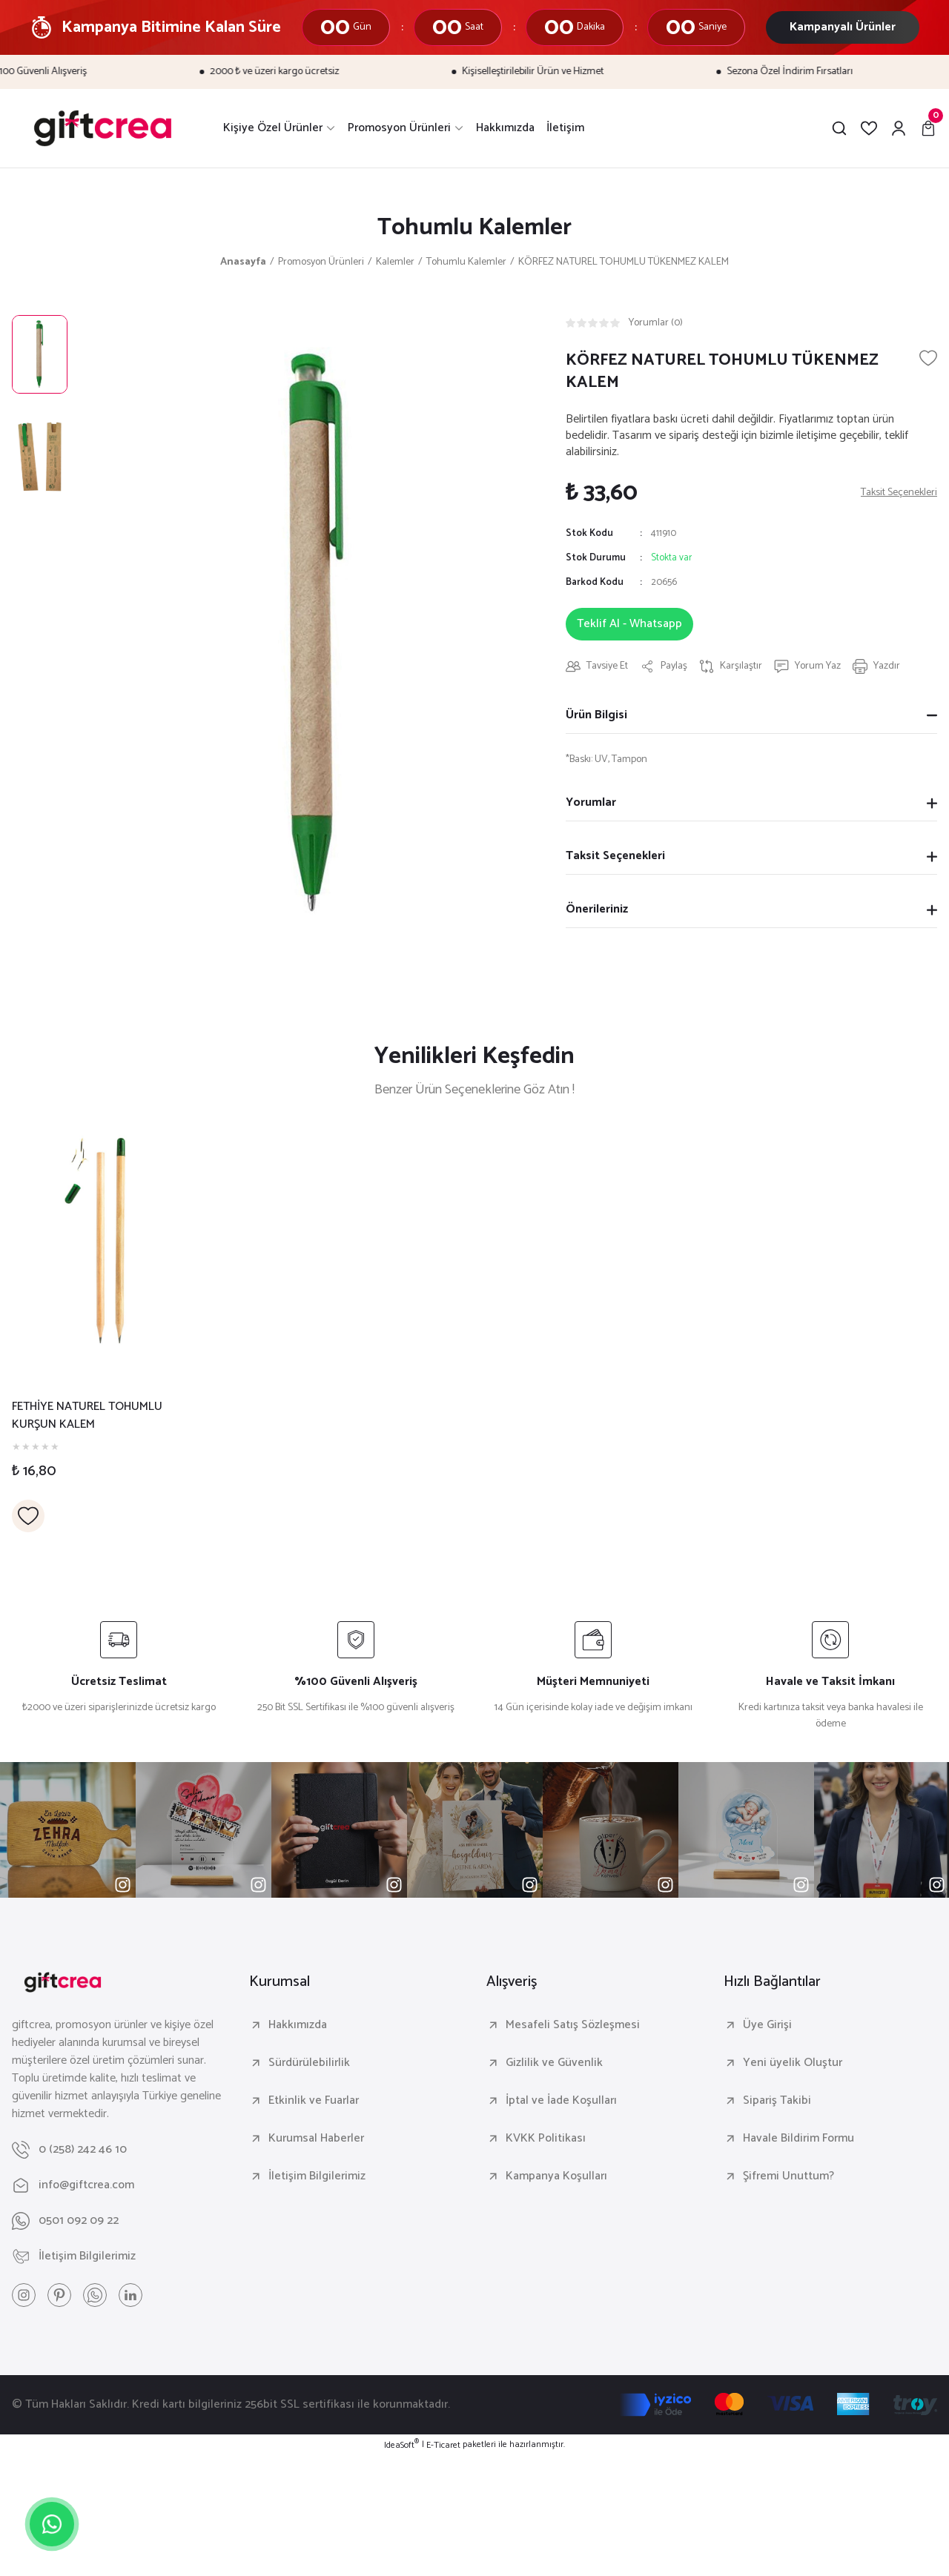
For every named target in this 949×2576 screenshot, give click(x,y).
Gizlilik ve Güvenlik (554, 2063)
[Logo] (103, 128)
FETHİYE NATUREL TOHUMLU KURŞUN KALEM (87, 1416)
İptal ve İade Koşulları (561, 2101)
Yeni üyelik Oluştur (792, 2063)
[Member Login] (898, 128)
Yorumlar (591, 802)
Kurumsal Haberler (316, 2139)
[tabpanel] (95, 1327)
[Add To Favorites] (928, 358)
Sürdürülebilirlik (309, 2063)
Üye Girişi (767, 2025)
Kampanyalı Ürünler (843, 27)
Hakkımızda (297, 2025)
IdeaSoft (401, 2445)
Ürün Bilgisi (596, 715)
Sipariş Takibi (777, 2101)
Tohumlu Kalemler (474, 227)
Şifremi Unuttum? (788, 2176)
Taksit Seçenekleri (615, 856)
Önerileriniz (597, 909)
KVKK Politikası (546, 2139)
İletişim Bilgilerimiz (317, 2176)
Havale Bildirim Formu (798, 2139)
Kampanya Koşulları (556, 2176)
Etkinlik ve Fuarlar (313, 2101)
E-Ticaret (443, 2445)
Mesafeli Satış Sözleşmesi (573, 2025)
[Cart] (928, 128)
